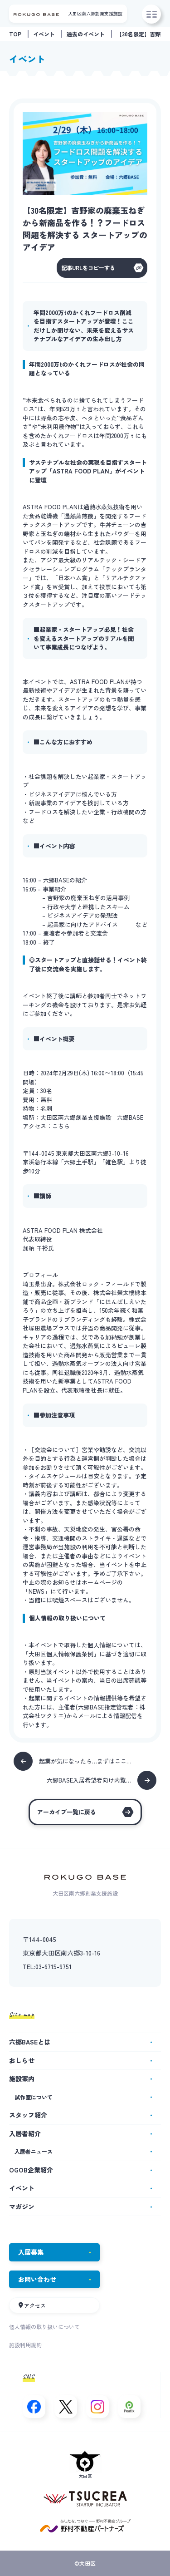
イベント (44, 34)
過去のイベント (86, 34)
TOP (15, 34)
